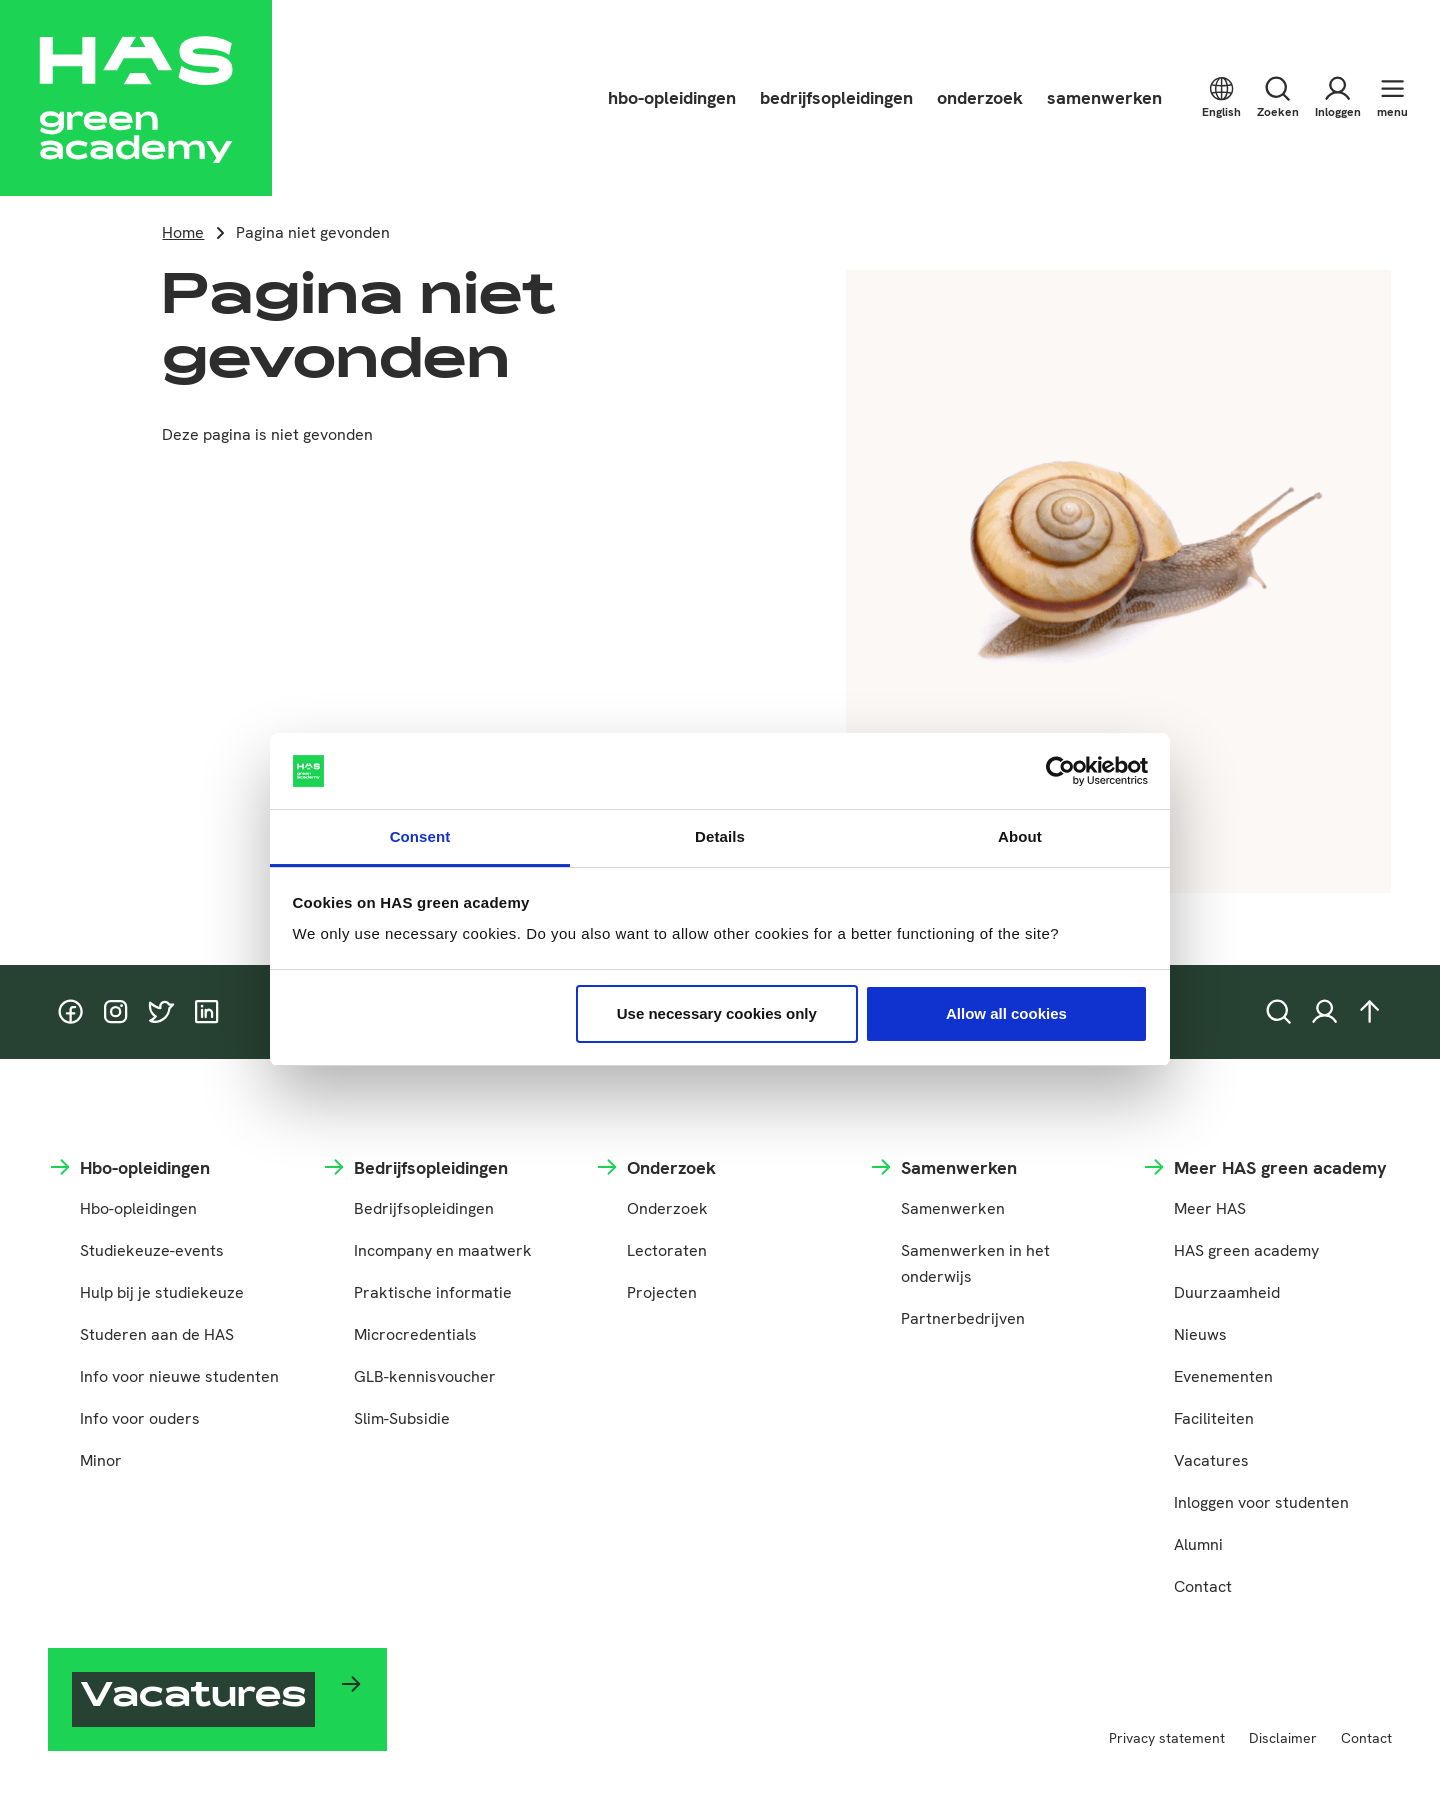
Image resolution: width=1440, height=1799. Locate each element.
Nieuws (1200, 1334)
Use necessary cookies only (717, 1013)
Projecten (662, 1292)
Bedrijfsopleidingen (424, 1208)
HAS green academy (1246, 1250)
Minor (101, 1460)
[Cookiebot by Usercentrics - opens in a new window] (1060, 771)
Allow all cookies (1006, 1013)
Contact (1203, 1586)
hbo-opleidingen (672, 97)
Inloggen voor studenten (1261, 1502)
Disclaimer (1283, 1738)
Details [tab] (720, 836)
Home (183, 232)
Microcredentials (415, 1334)
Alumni (1198, 1544)
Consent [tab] (420, 836)
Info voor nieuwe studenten (179, 1376)
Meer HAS (1210, 1208)
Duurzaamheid (1227, 1292)
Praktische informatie (433, 1292)
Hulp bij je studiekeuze (162, 1292)
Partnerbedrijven (963, 1318)
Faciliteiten (1214, 1418)
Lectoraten (667, 1250)
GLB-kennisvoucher (425, 1376)
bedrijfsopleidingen (836, 97)
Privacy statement (1167, 1738)
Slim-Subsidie (402, 1418)
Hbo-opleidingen (138, 1208)
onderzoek (980, 97)
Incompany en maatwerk (443, 1250)
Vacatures (1211, 1460)
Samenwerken (953, 1208)
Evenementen (1223, 1376)
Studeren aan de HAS (157, 1334)
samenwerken (1104, 97)
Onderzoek (667, 1208)
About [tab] (1020, 836)
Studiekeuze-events (152, 1250)
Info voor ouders (140, 1418)
